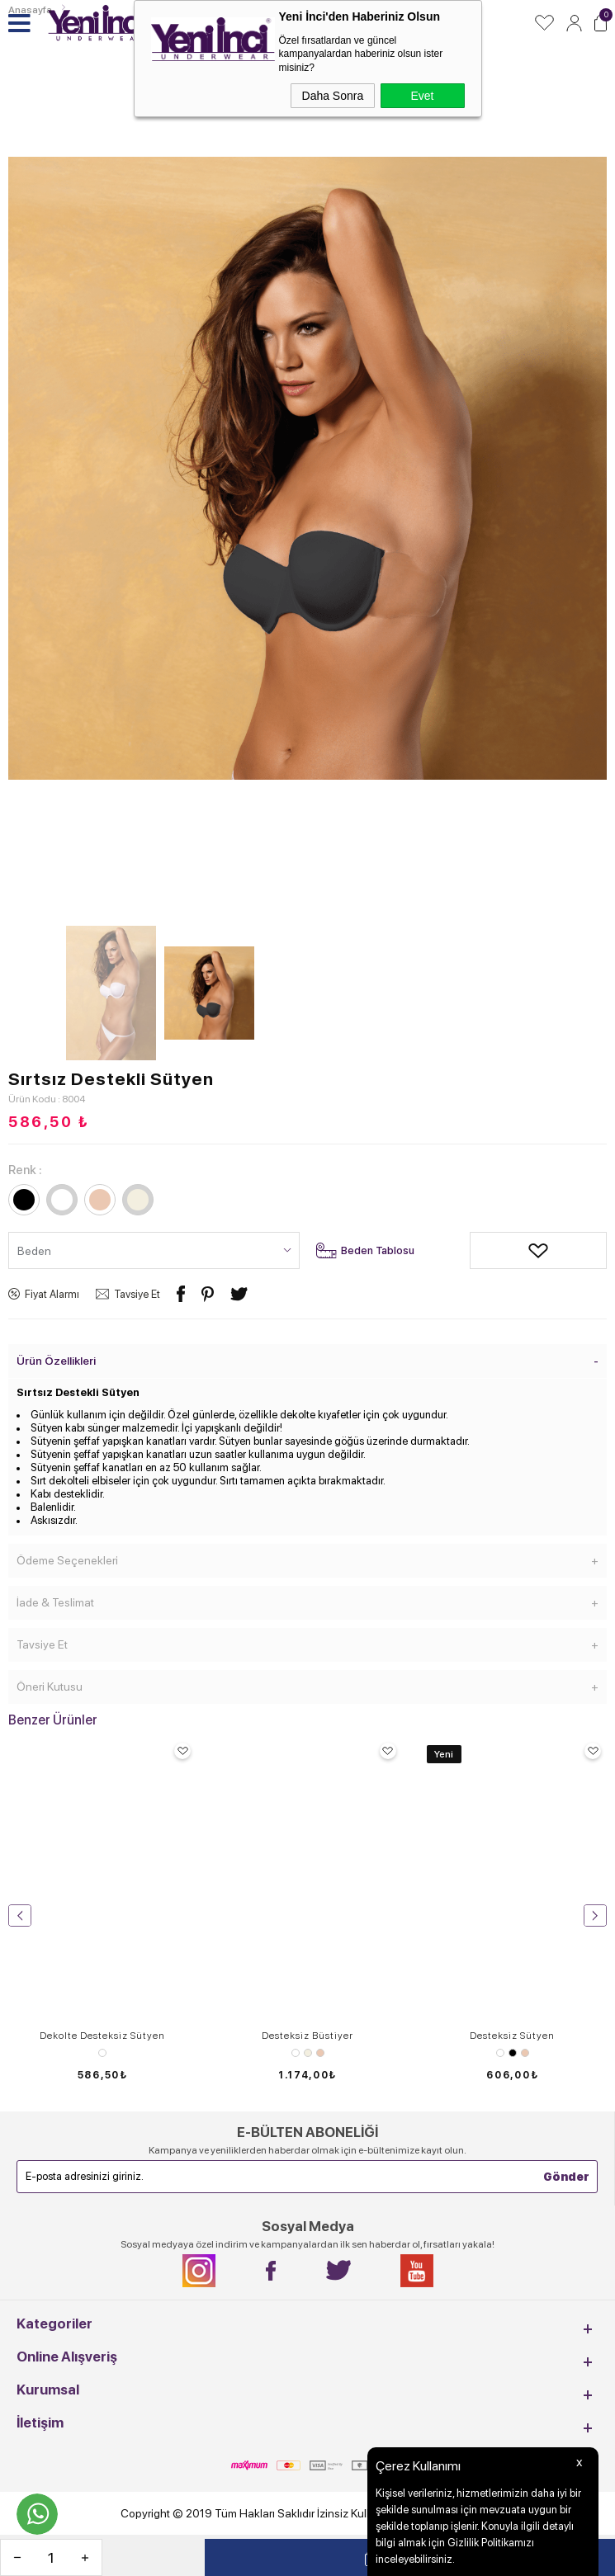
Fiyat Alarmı (52, 1294)
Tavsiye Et (137, 1294)
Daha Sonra (333, 95)
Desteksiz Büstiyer (307, 2035)
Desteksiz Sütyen (512, 2035)
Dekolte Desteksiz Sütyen (102, 2035)
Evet (421, 95)
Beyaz (295, 2053)
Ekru (308, 2053)
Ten (320, 2053)
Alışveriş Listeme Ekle (482, 1250)
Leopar (102, 2053)
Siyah (513, 2053)
